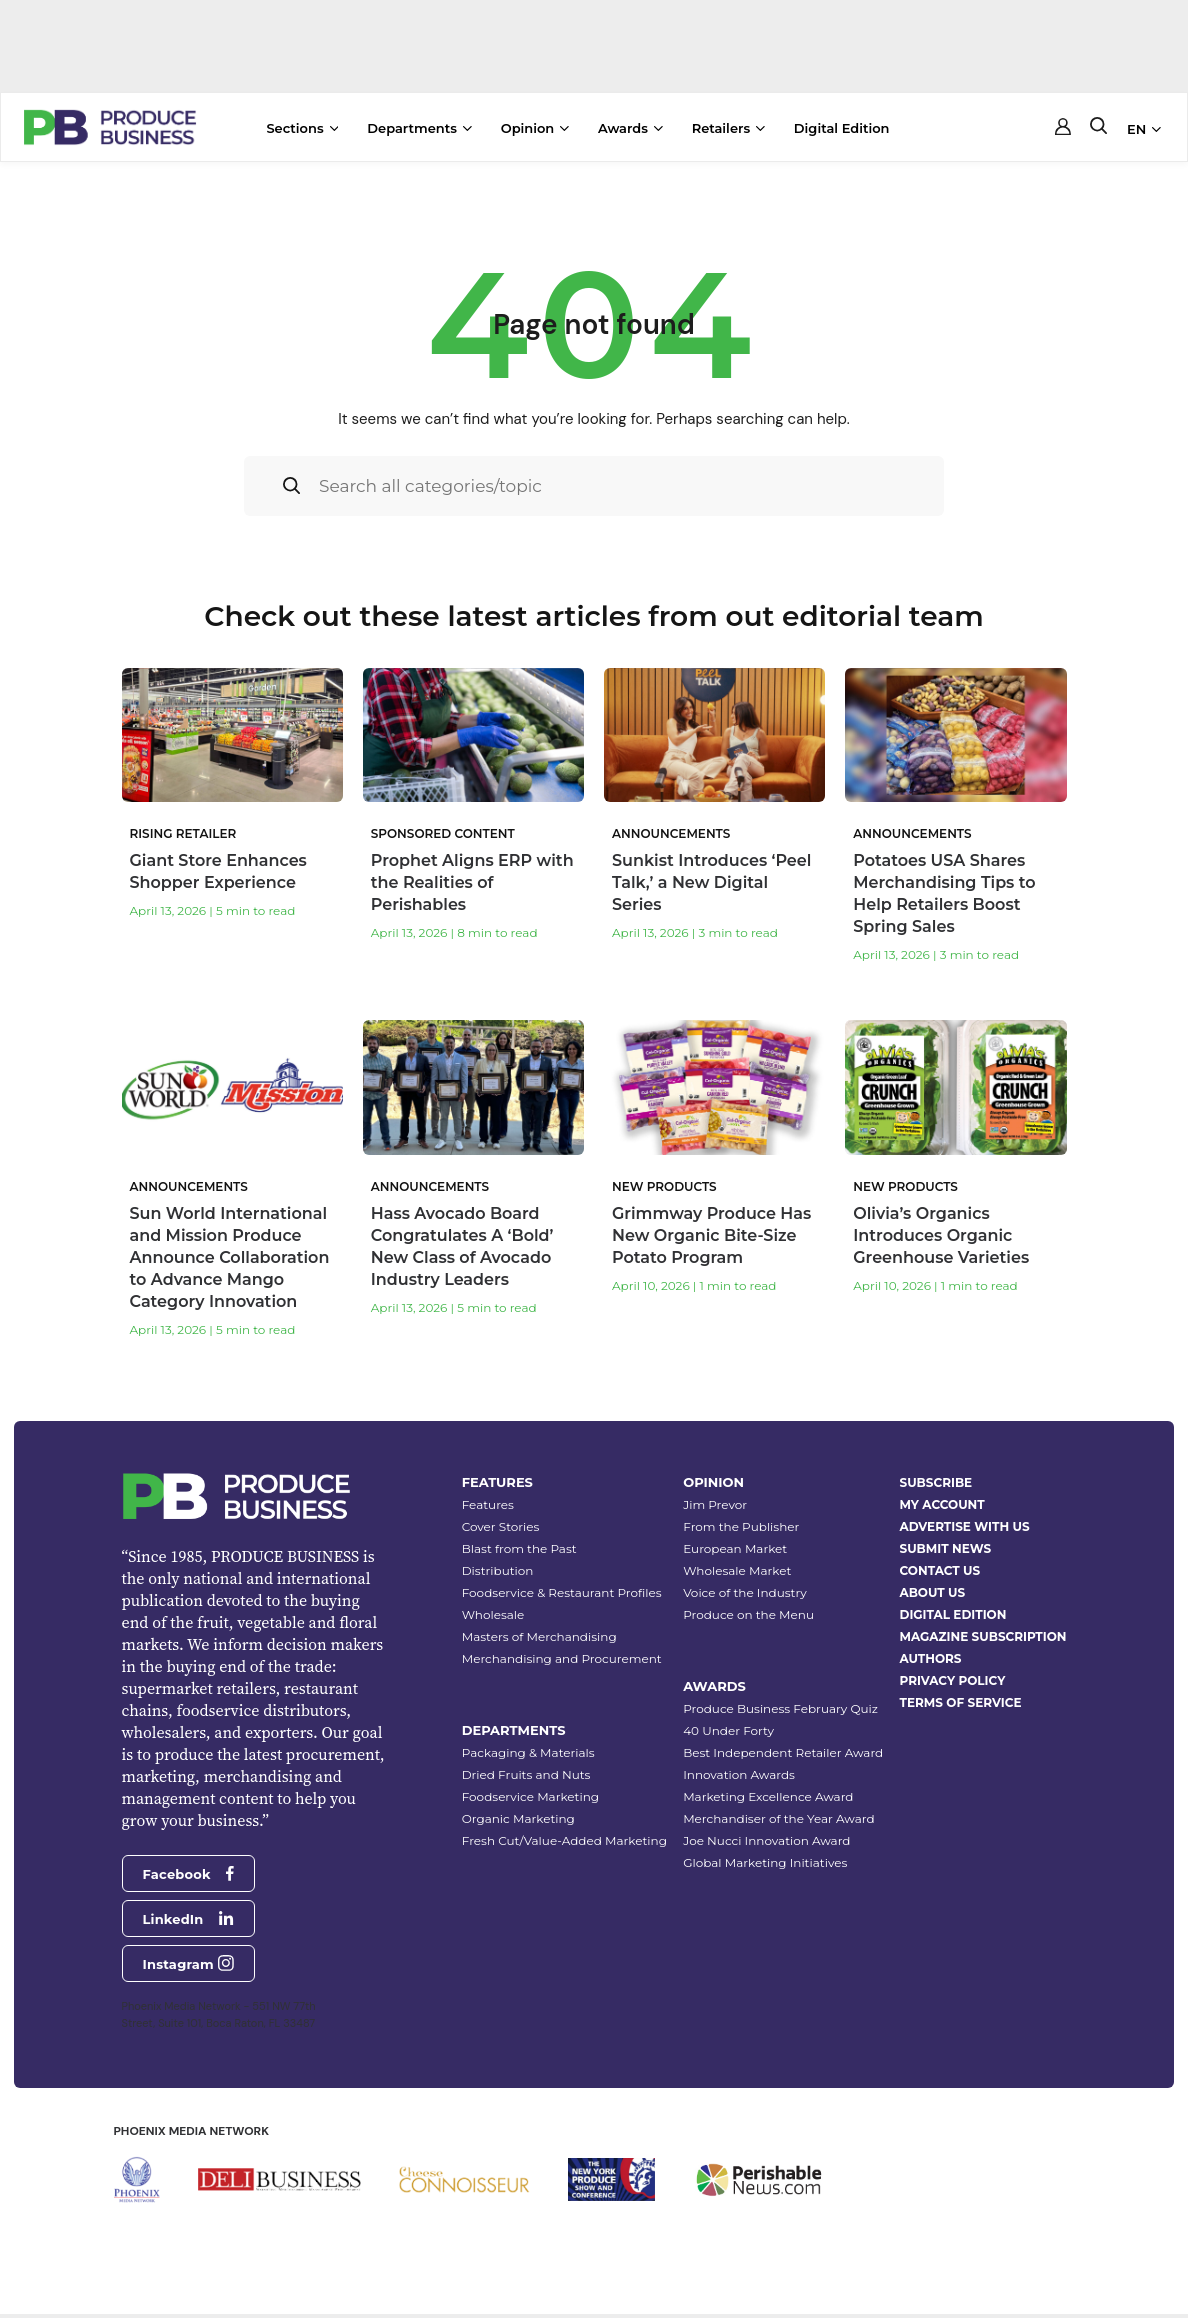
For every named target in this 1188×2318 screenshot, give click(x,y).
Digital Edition (842, 128)
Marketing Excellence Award (768, 1776)
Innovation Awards (739, 1754)
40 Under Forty (728, 1710)
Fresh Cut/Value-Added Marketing (564, 1820)
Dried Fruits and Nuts (526, 1754)
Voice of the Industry (745, 1572)
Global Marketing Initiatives (765, 1842)
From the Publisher (741, 1506)
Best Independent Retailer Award (783, 1732)
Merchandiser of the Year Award (778, 1798)
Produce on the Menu (748, 1594)
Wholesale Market (737, 1550)
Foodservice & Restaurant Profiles (562, 1572)
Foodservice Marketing (530, 1776)
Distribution (498, 1550)
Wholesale (493, 1594)
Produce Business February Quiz (780, 1688)
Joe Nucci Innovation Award (766, 1820)
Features (488, 1484)
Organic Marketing (518, 1798)
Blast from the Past (519, 1528)
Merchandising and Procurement (562, 1638)
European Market (735, 1528)
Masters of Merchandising (539, 1616)
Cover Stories (501, 1506)
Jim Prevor (715, 1484)
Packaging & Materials (528, 1732)
